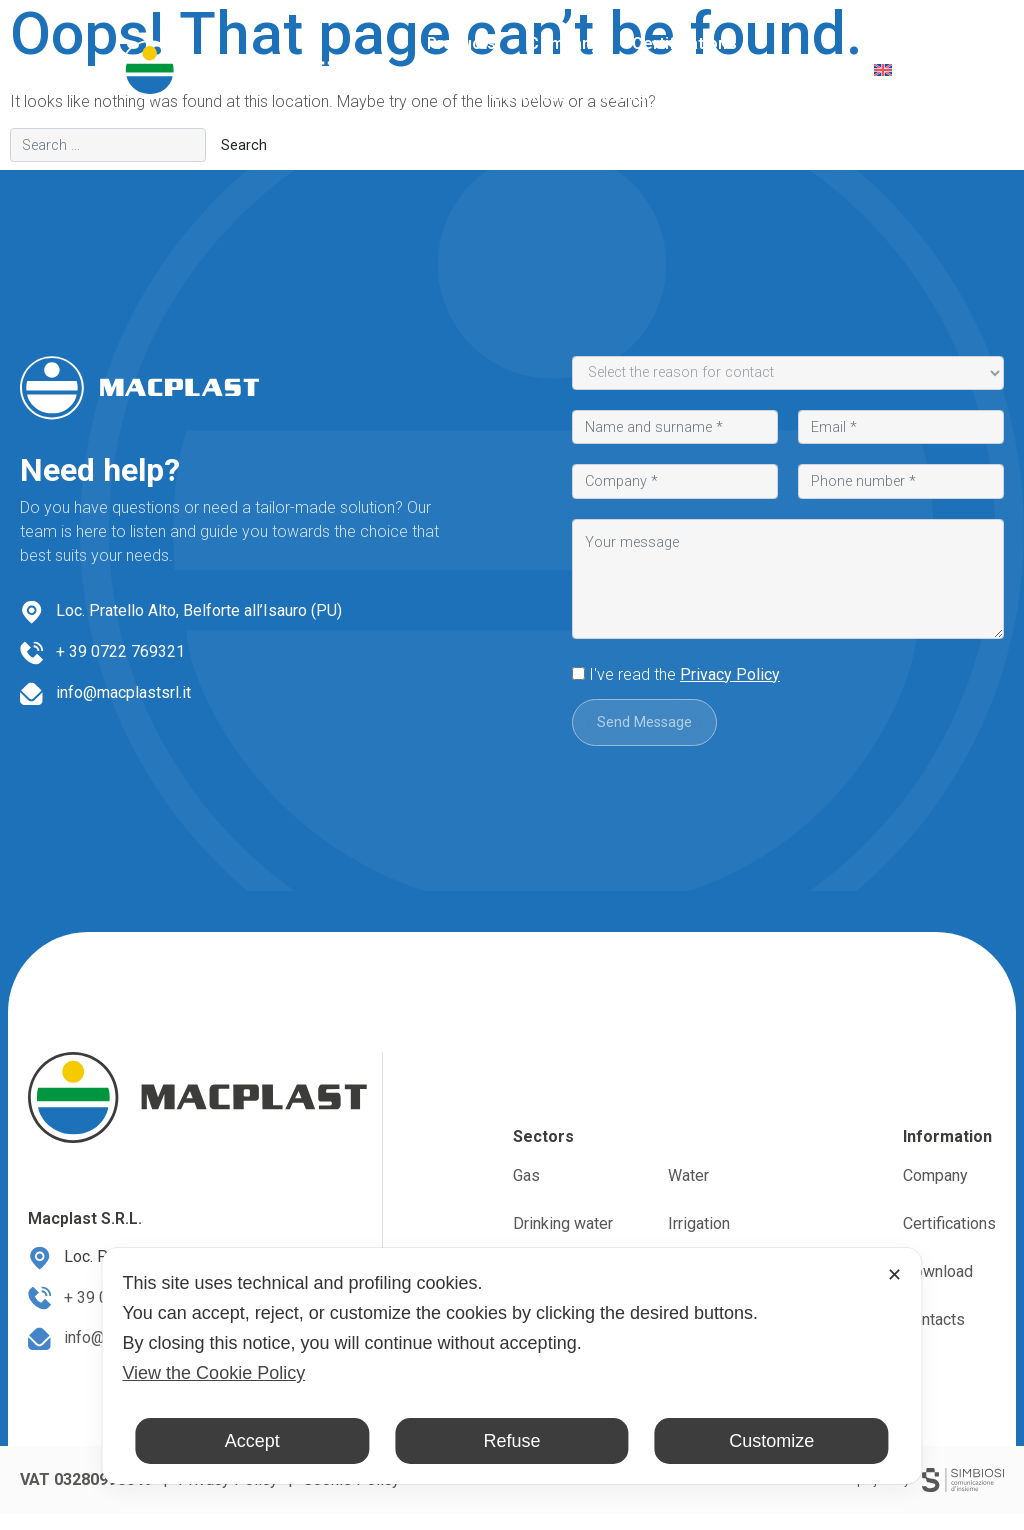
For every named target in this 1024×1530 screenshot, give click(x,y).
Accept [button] (252, 1441)
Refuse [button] (511, 1441)
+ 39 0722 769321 (120, 651)
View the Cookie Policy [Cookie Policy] (213, 1373)
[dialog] (511, 1366)
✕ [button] (894, 1275)
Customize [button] (771, 1441)
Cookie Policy (351, 1495)
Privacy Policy (730, 674)
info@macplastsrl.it (123, 692)
